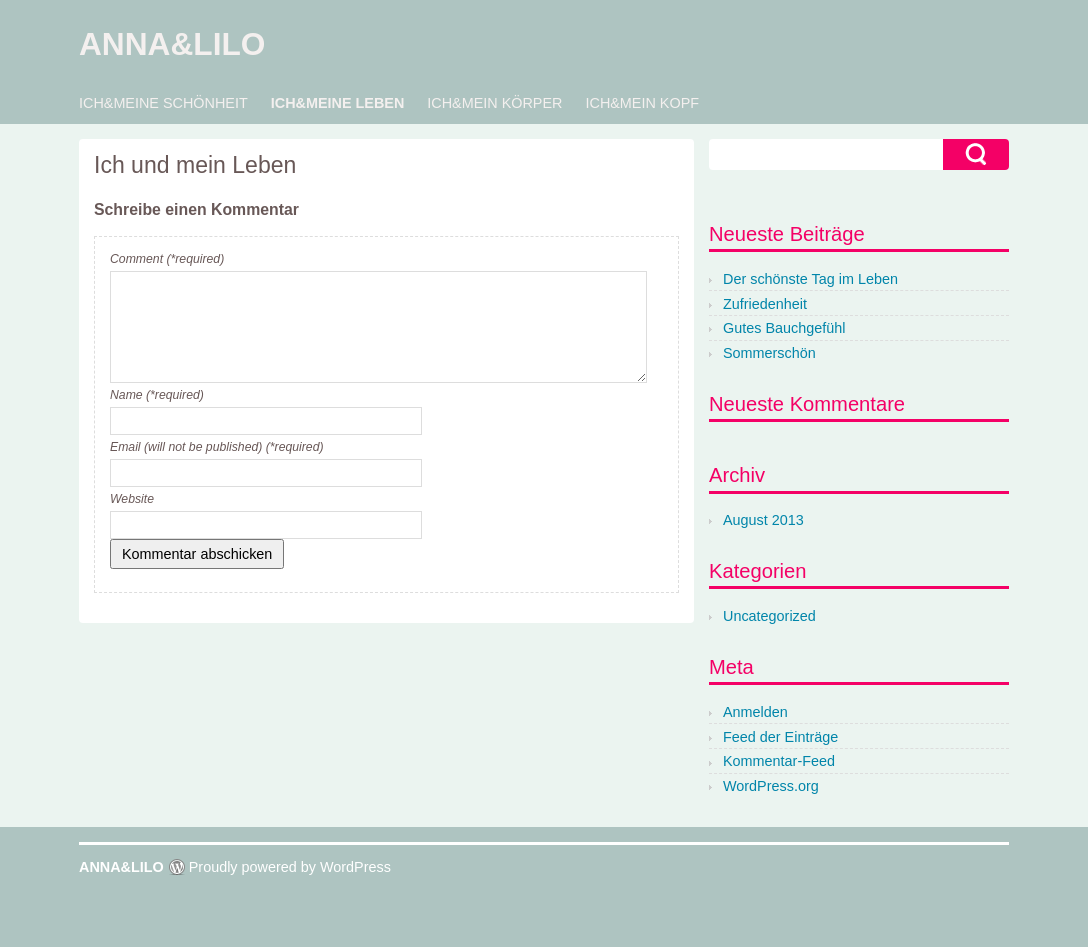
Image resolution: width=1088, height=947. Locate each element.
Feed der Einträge (780, 737)
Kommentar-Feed (779, 761)
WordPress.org (771, 786)
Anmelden (755, 712)
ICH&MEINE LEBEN (338, 103)
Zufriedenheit (765, 304)
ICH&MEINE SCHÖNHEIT (163, 103)
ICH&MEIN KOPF (642, 103)
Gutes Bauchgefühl (784, 328)
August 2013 (763, 520)
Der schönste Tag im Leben (810, 279)
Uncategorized (769, 616)
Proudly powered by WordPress (290, 867)
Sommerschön (769, 353)
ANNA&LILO (172, 44)
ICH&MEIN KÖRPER (494, 103)
